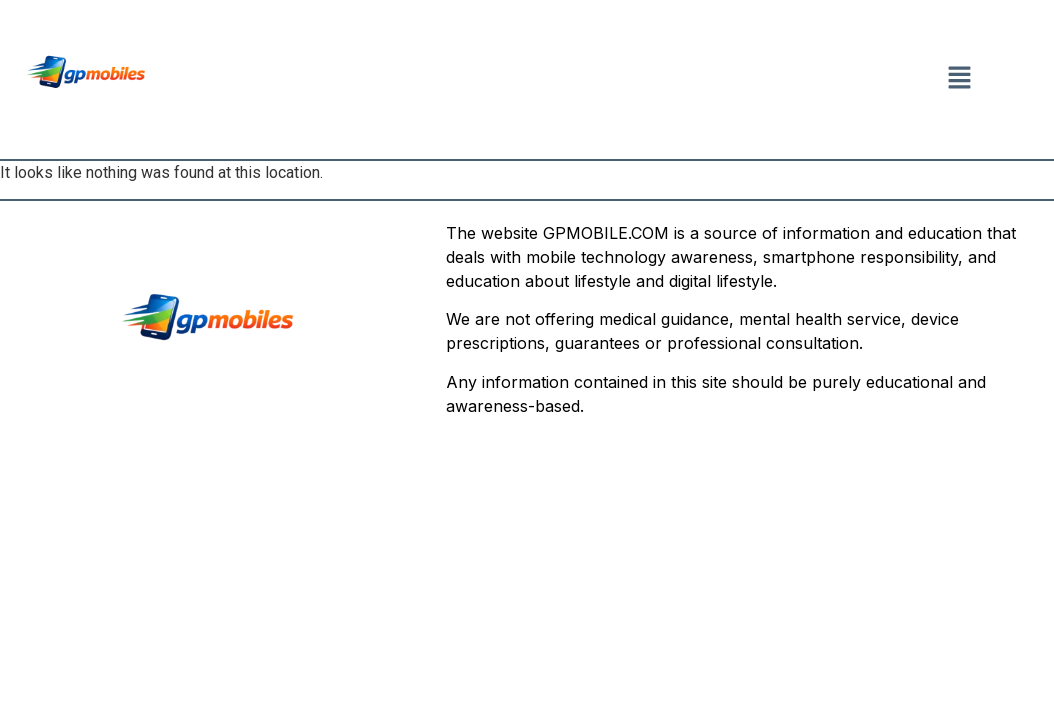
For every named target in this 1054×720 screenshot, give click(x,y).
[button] (959, 79)
